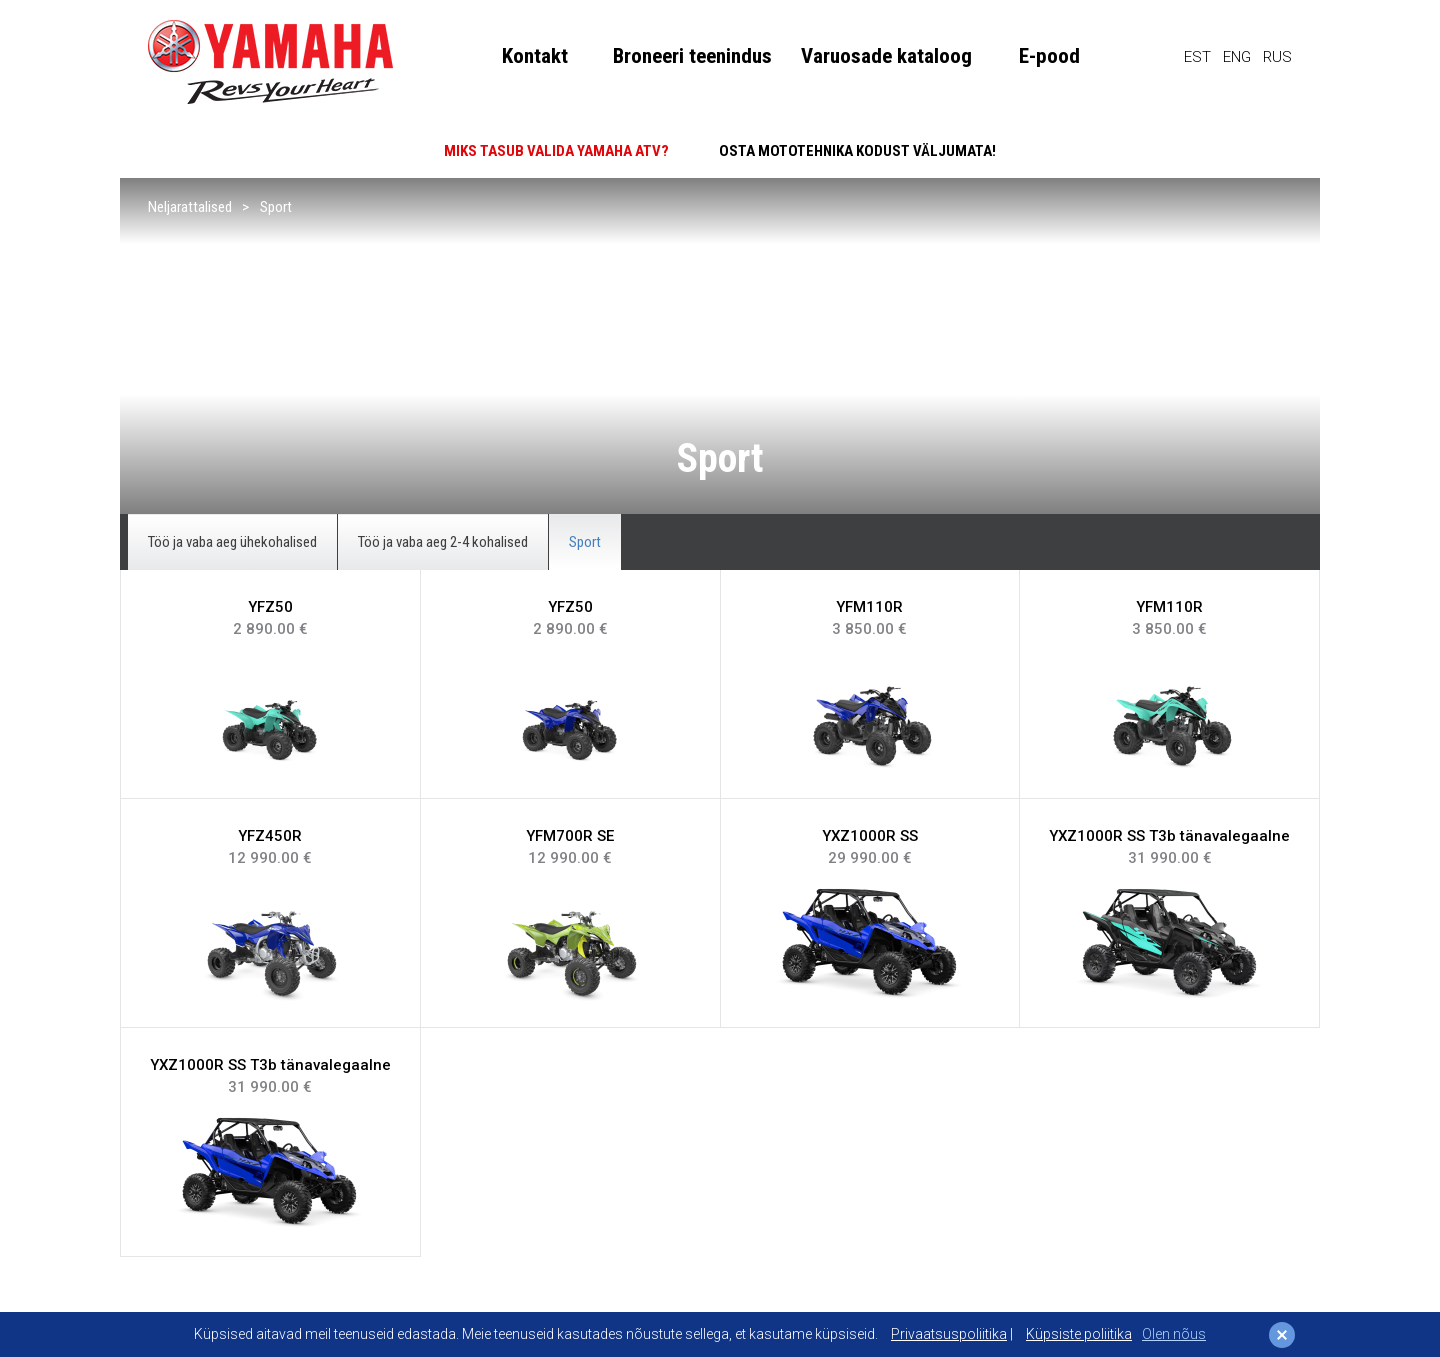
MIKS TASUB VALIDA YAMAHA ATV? (556, 151)
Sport (276, 207)
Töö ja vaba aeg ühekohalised (232, 542)
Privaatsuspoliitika (949, 1334)
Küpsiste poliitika (1079, 1334)
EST (1197, 57)
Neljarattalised (190, 207)
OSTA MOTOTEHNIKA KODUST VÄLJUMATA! (857, 151)
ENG (1237, 57)
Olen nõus (1174, 1334)
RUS (1277, 57)
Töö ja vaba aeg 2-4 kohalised (443, 542)
